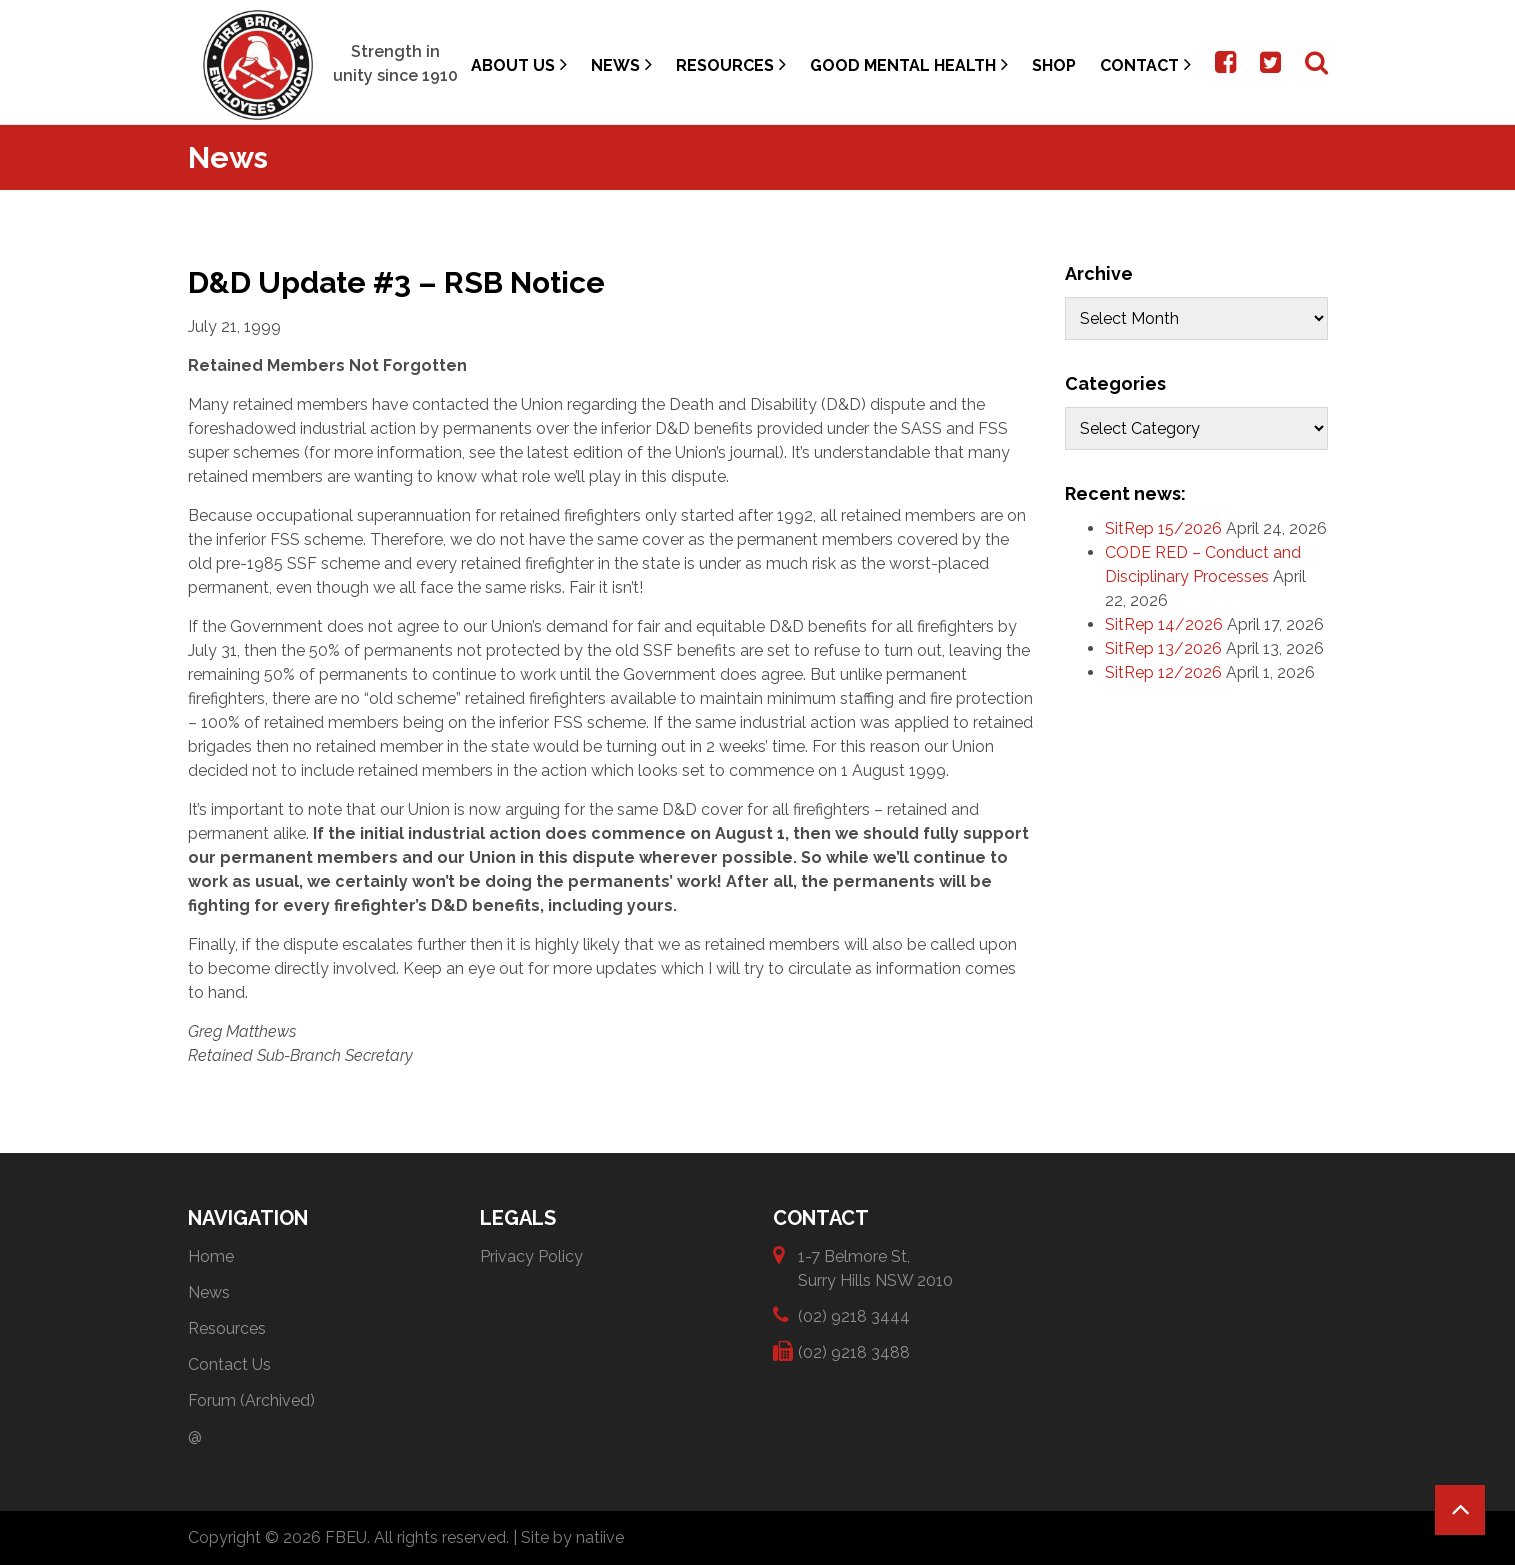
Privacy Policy (531, 1256)
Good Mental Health (909, 64)
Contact (1145, 64)
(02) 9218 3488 (854, 1351)
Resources (731, 64)
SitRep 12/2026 (1163, 672)
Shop (1054, 65)
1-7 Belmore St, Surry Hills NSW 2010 (875, 1267)
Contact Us (229, 1364)
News (621, 64)
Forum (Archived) (251, 1400)
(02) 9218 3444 (854, 1315)
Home (211, 1256)
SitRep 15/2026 (1163, 528)
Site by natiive (572, 1537)
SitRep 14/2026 (1164, 624)
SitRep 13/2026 (1163, 648)
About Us (519, 64)
